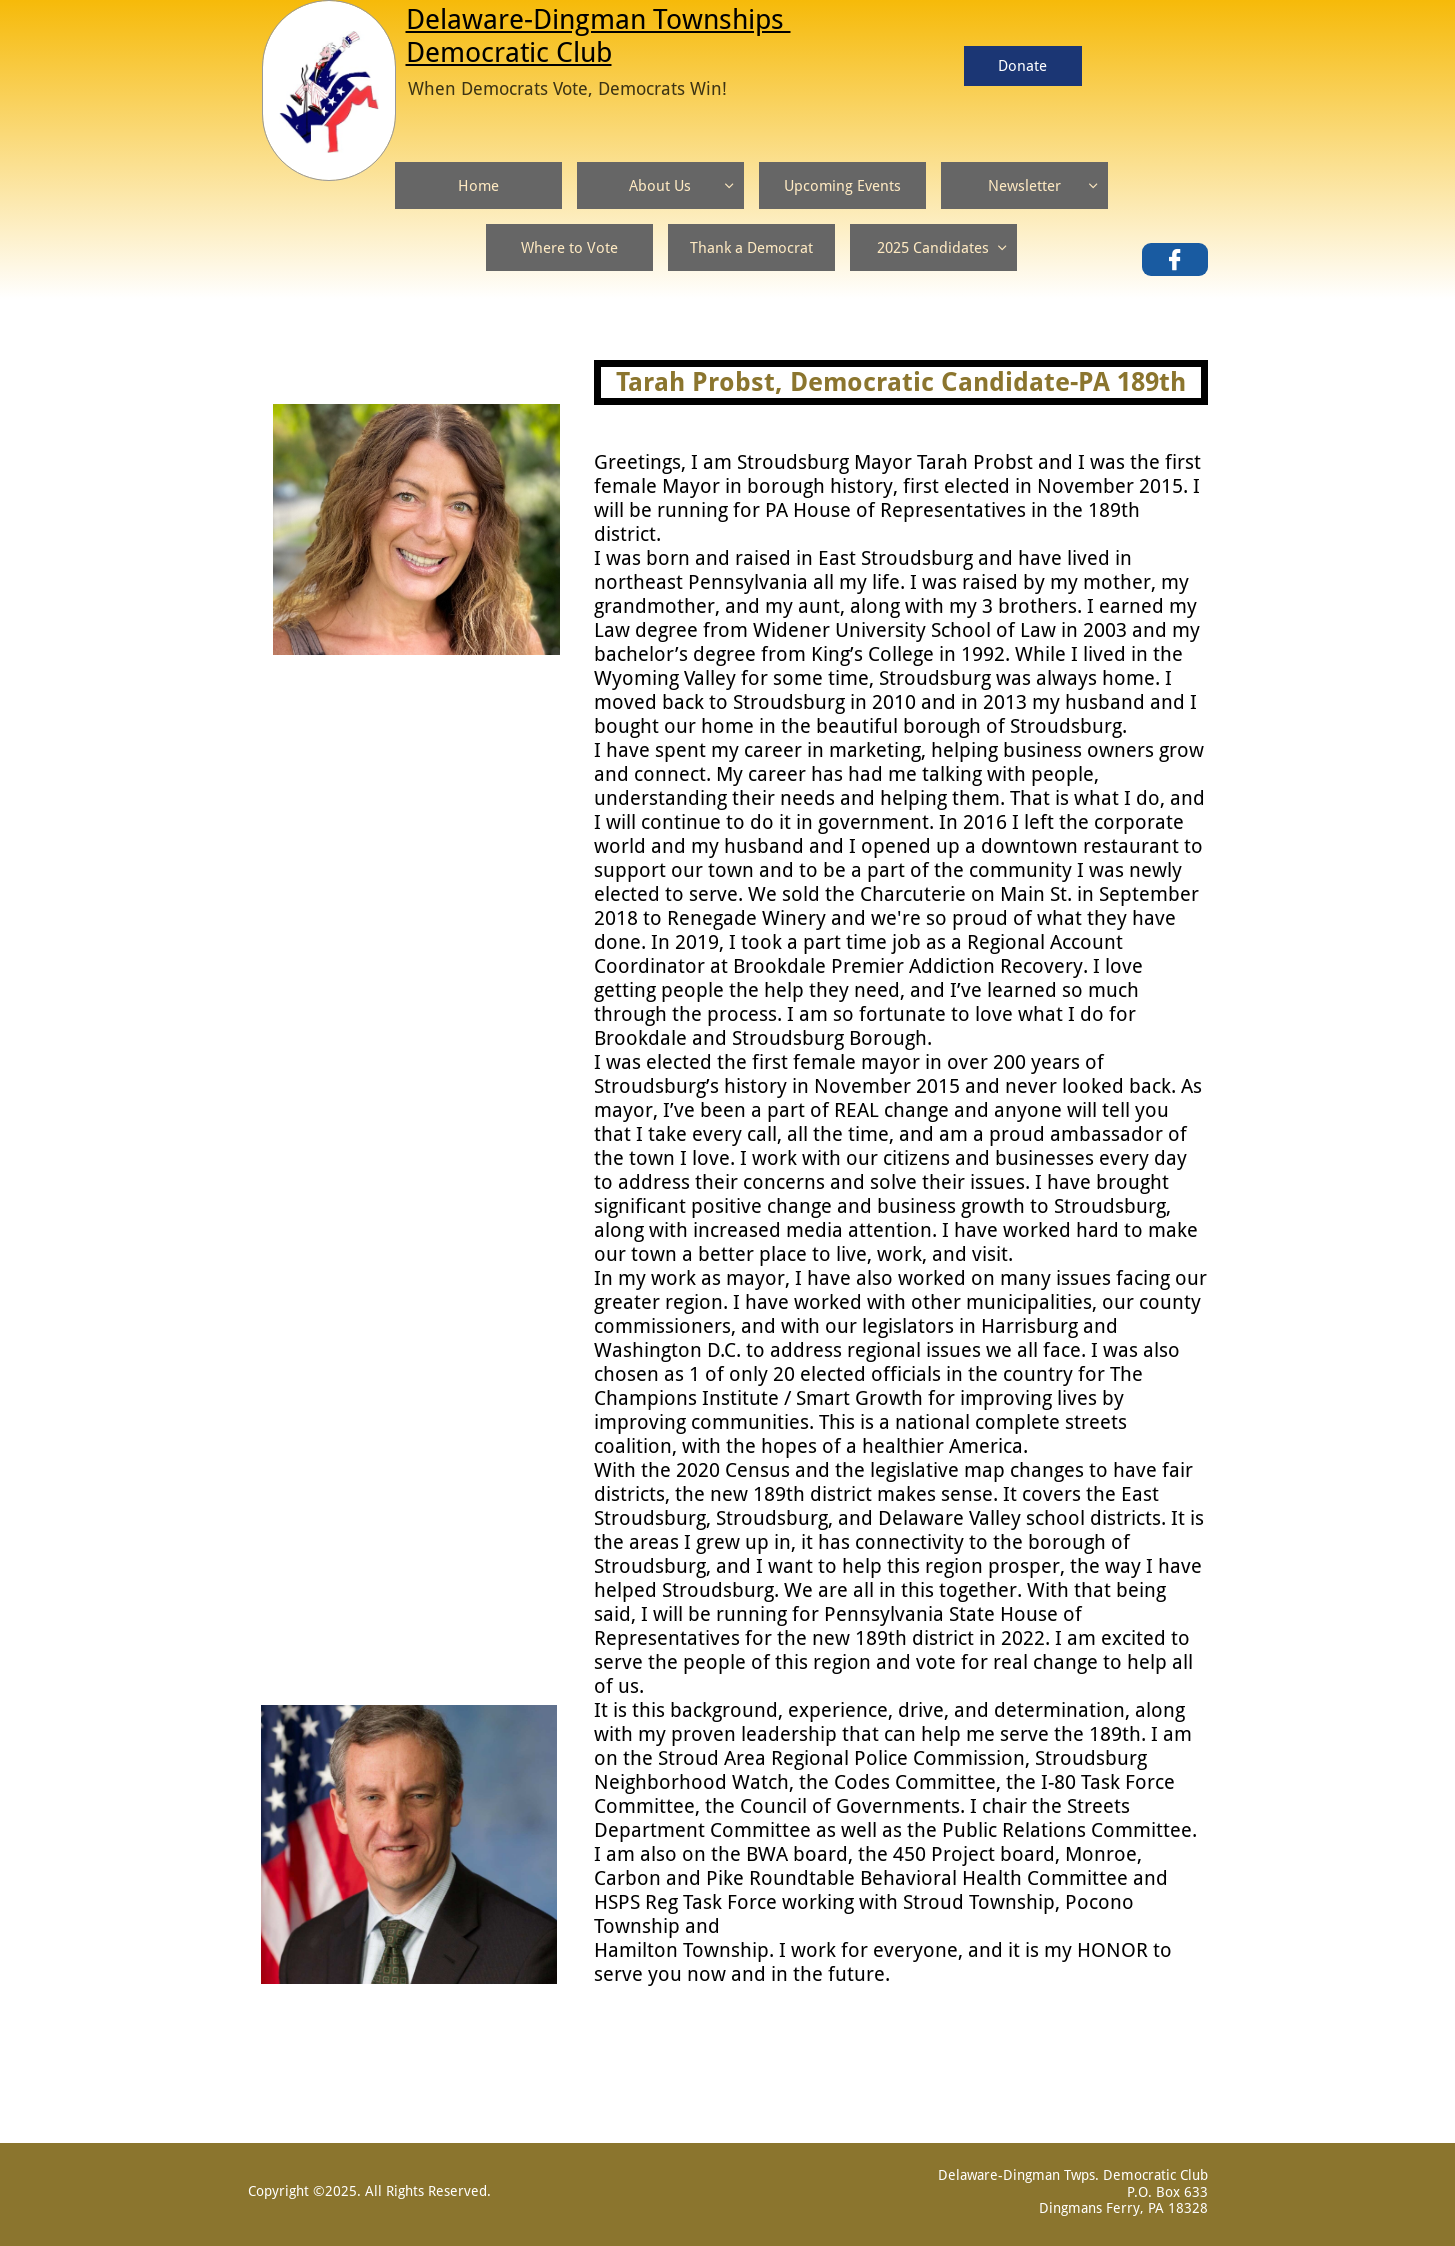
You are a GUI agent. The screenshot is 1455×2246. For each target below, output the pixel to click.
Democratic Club (509, 52)
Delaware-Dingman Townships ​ (598, 19)
